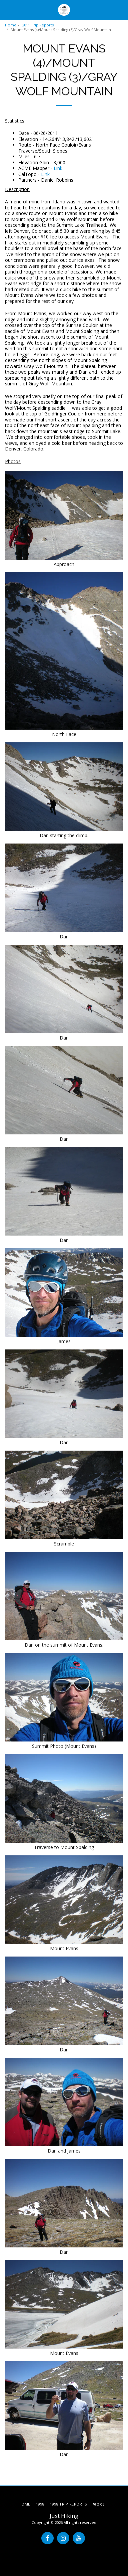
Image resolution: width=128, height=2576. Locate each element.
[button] (7, 9)
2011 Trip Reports (38, 24)
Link (58, 168)
